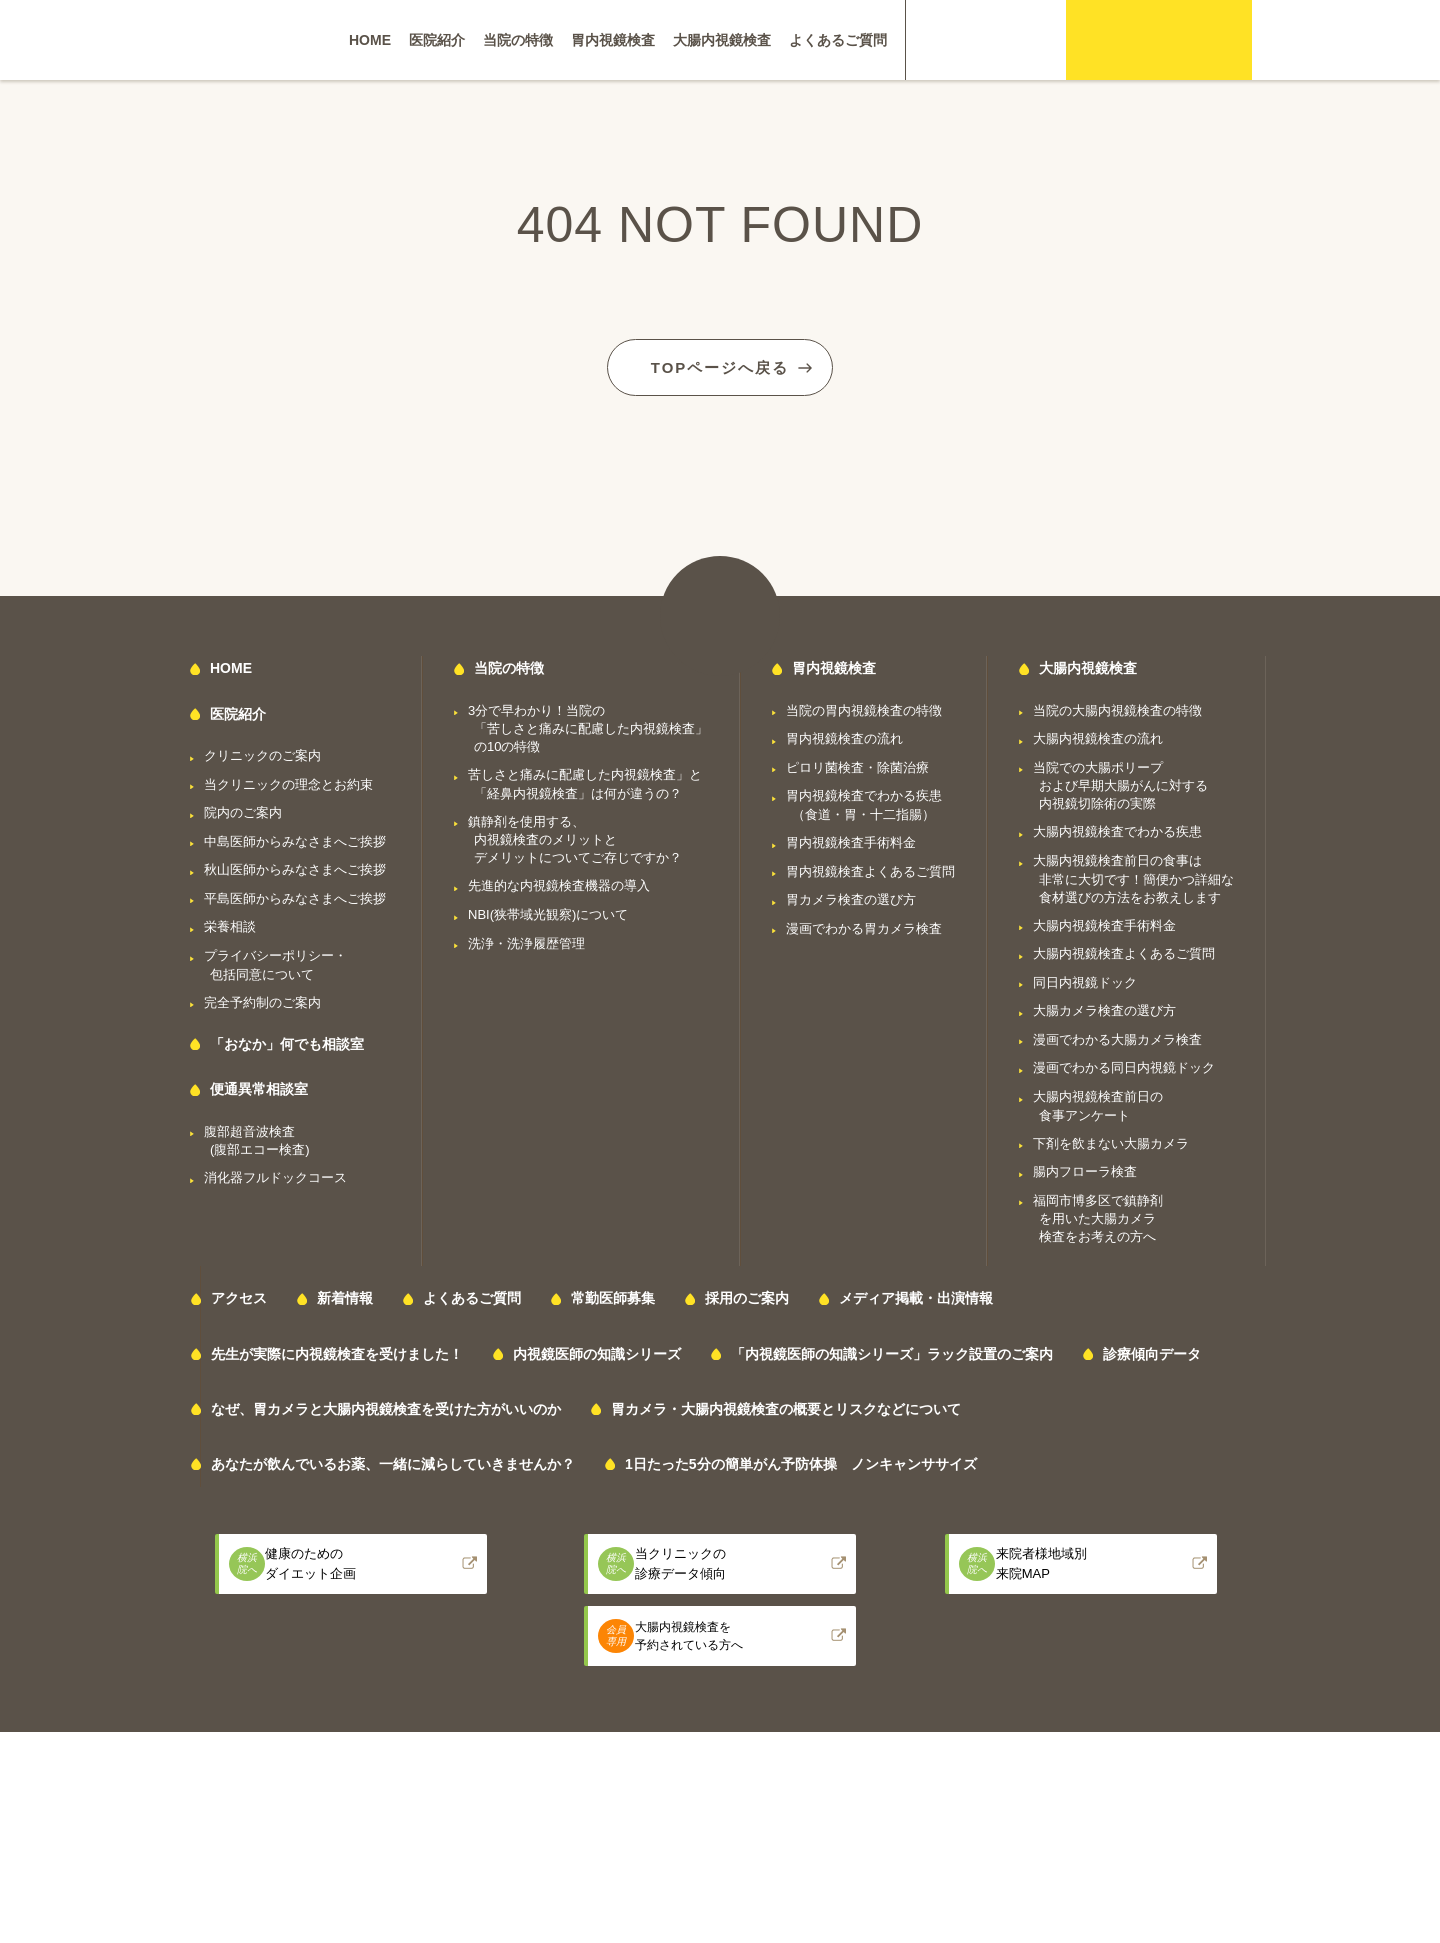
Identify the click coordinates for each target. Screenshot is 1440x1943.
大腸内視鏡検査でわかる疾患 (1117, 827)
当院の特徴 (518, 40)
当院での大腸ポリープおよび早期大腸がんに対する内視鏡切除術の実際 (1120, 781)
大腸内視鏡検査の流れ (1098, 734)
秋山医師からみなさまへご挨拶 (295, 865)
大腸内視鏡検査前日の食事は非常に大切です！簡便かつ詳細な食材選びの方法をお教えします (1133, 875)
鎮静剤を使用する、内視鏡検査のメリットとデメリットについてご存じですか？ (575, 835)
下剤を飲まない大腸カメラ (1111, 1138)
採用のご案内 (747, 1294)
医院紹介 (437, 40)
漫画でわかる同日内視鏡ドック (1124, 1063)
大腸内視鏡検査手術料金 (1104, 920)
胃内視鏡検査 (613, 40)
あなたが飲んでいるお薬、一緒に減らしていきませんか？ (393, 1460)
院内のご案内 (243, 808)
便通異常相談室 (259, 1085)
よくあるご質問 (838, 40)
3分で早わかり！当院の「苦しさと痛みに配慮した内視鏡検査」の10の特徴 (588, 724)
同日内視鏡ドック (1085, 977)
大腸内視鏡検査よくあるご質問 (1124, 949)
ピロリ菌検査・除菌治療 (857, 762)
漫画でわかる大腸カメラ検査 (1117, 1034)
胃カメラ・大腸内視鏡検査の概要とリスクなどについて (786, 1404)
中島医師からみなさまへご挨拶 (295, 836)
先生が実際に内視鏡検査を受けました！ (337, 1349)
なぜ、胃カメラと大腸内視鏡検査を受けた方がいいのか (386, 1404)
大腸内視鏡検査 (722, 40)
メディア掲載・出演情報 (916, 1294)
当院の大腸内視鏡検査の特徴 (1117, 705)
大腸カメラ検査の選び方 (1104, 1006)
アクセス (239, 1294)
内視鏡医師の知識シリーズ (597, 1349)
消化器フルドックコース (275, 1173)
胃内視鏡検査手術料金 (851, 838)
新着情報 (345, 1294)
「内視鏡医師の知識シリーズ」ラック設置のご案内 (892, 1349)
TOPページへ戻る (720, 360)
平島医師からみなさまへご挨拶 (295, 893)
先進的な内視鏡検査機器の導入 (559, 881)
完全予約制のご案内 (262, 997)
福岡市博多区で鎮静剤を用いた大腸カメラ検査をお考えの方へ (1098, 1214)
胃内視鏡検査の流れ (844, 734)
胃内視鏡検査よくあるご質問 (870, 866)
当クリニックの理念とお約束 (288, 779)
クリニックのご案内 (262, 751)
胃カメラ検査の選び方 (851, 895)
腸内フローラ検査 (1085, 1167)
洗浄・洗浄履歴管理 (526, 938)
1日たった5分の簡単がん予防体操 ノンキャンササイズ (801, 1460)
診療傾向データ (1152, 1349)
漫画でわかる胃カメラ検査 (864, 923)
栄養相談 (230, 922)
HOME (370, 40)
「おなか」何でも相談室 (287, 1040)
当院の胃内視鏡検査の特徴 (864, 705)
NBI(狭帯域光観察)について (548, 910)
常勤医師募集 (613, 1294)
